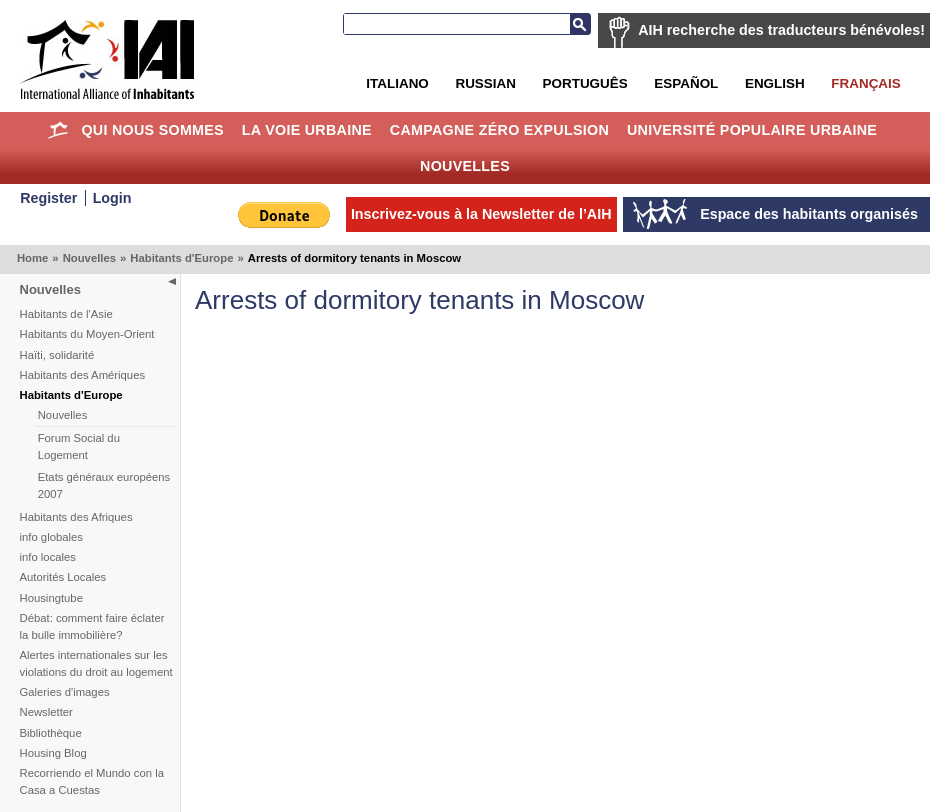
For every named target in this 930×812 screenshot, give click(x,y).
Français (865, 83)
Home (58, 130)
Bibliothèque (51, 733)
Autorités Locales (63, 577)
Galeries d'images (65, 692)
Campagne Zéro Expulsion (499, 130)
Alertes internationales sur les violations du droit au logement (96, 663)
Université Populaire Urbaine (752, 130)
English (775, 83)
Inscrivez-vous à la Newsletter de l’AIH (481, 214)
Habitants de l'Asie (66, 314)
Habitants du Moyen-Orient (87, 334)
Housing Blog (53, 753)
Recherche (580, 24)
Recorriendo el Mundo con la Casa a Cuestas (92, 781)
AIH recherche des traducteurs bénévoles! (781, 30)
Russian (485, 83)
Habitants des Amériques (83, 375)
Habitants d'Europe (181, 258)
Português (585, 83)
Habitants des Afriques (76, 517)
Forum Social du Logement (79, 446)
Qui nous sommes (152, 130)
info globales (51, 537)
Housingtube (51, 598)
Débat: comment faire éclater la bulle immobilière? (92, 626)
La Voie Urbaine (307, 130)
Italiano (397, 83)
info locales (48, 557)
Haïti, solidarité (57, 355)
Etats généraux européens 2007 (104, 485)
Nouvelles (465, 166)
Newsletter (46, 712)
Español (686, 83)
